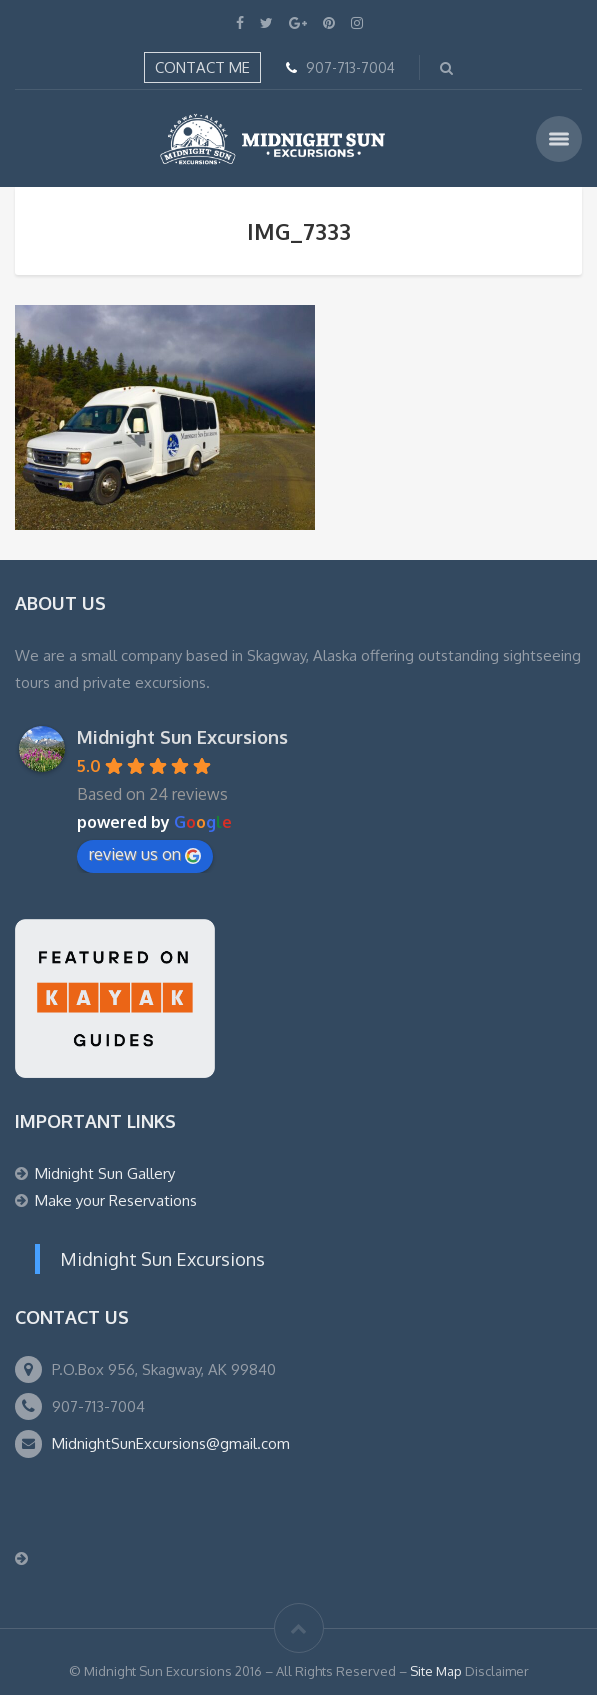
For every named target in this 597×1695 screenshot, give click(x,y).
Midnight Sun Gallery (105, 1173)
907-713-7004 (350, 67)
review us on (145, 854)
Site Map (436, 1671)
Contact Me (202, 67)
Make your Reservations (116, 1200)
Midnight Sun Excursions (182, 737)
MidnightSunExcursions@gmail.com (171, 1443)
